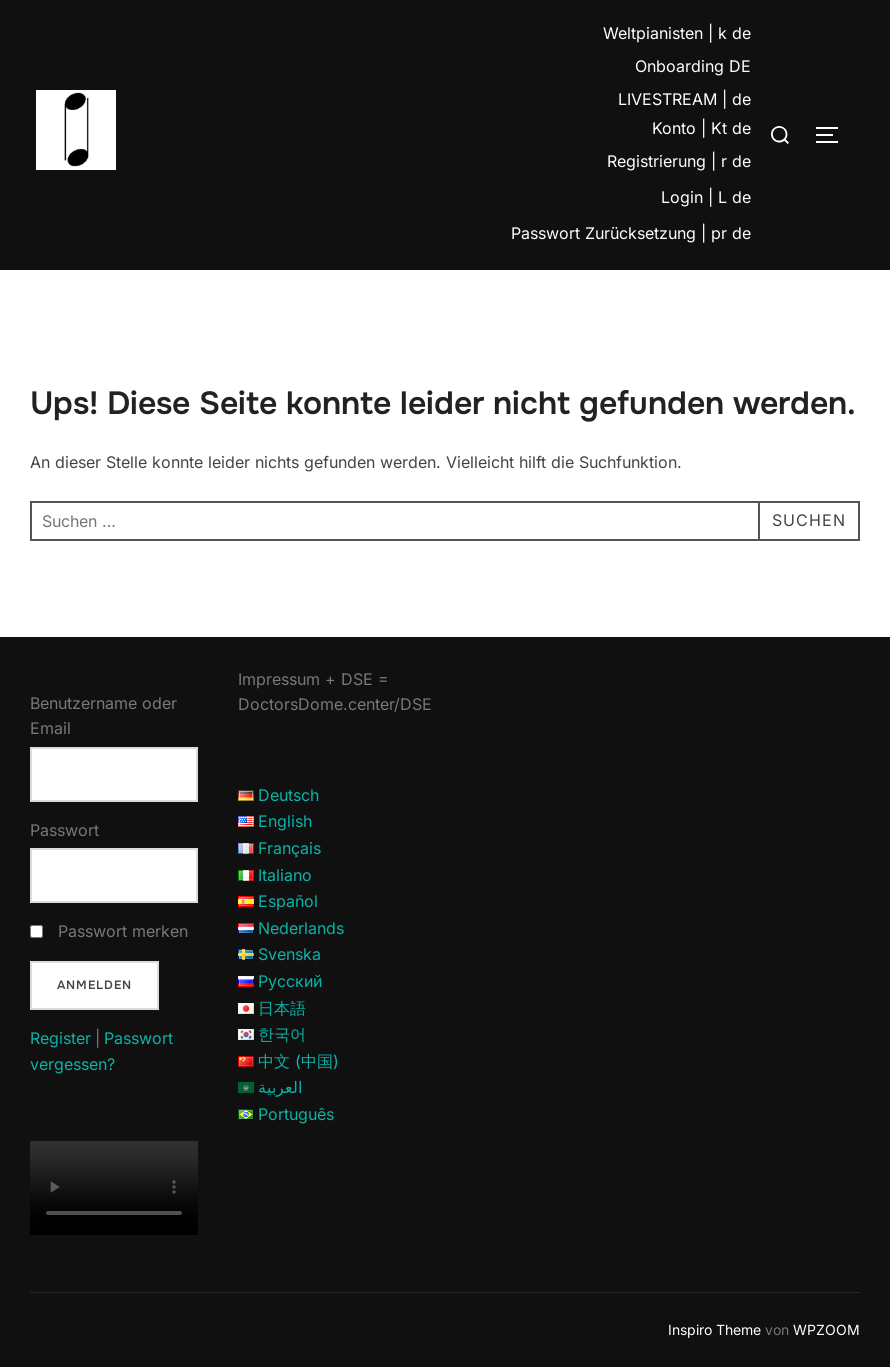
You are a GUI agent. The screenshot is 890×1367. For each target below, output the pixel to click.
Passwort (64, 830)
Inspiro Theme (714, 1329)
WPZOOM (826, 1329)
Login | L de (706, 197)
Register (60, 1038)
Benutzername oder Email (103, 716)
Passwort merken (123, 931)
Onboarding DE (693, 66)
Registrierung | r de (679, 161)
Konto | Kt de (701, 128)
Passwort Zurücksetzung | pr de (631, 233)
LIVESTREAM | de (684, 99)
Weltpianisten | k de (677, 33)
